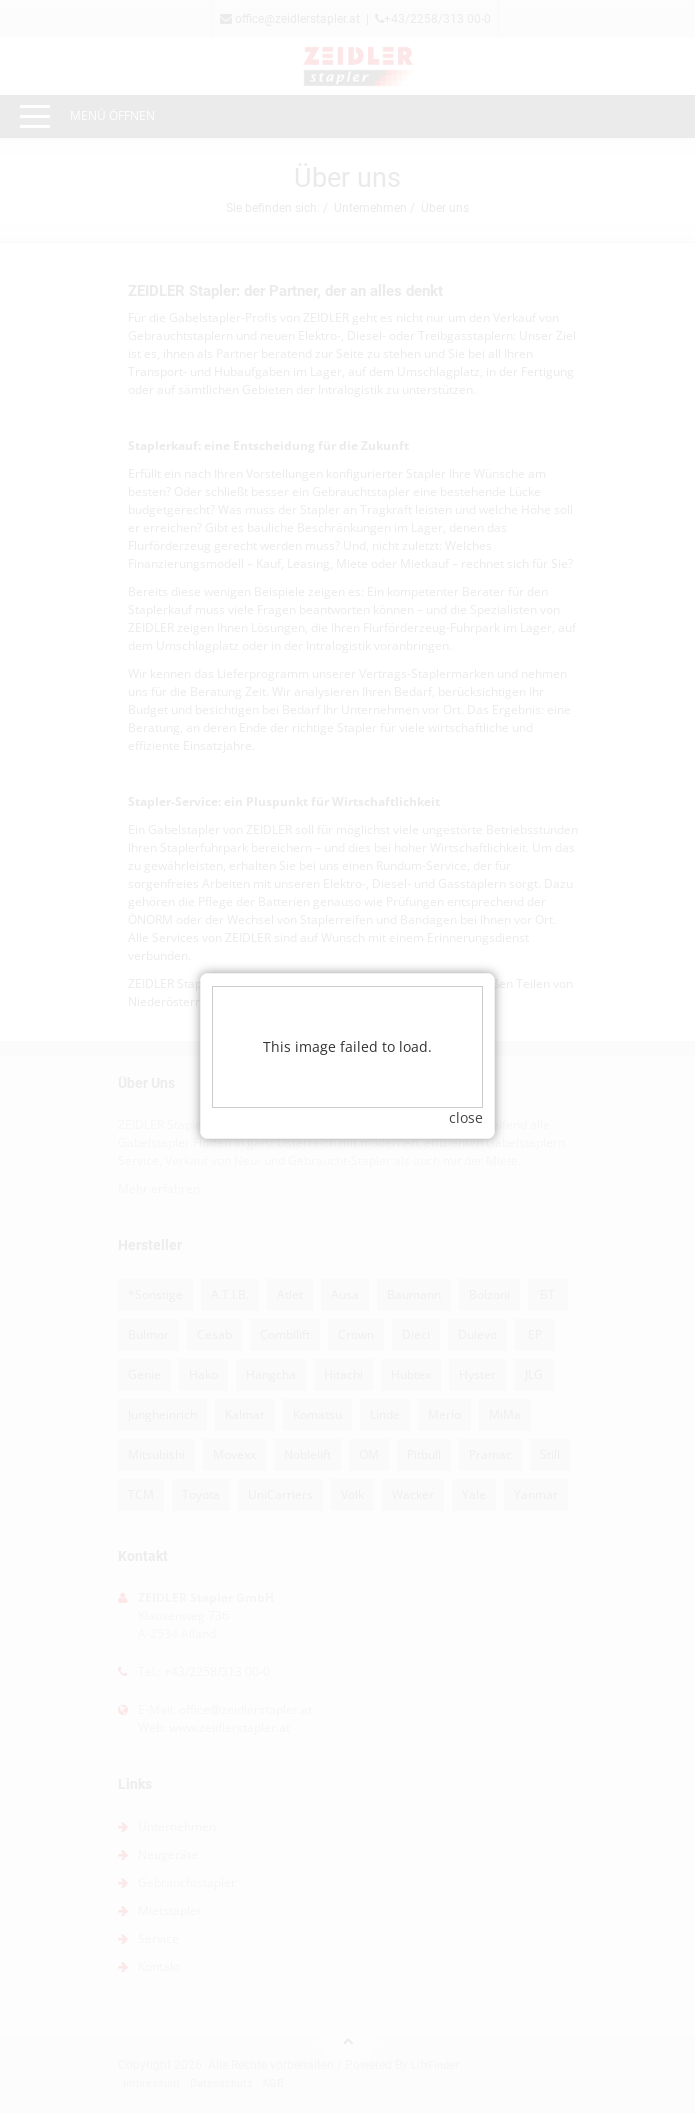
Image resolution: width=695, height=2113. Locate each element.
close (466, 1061)
